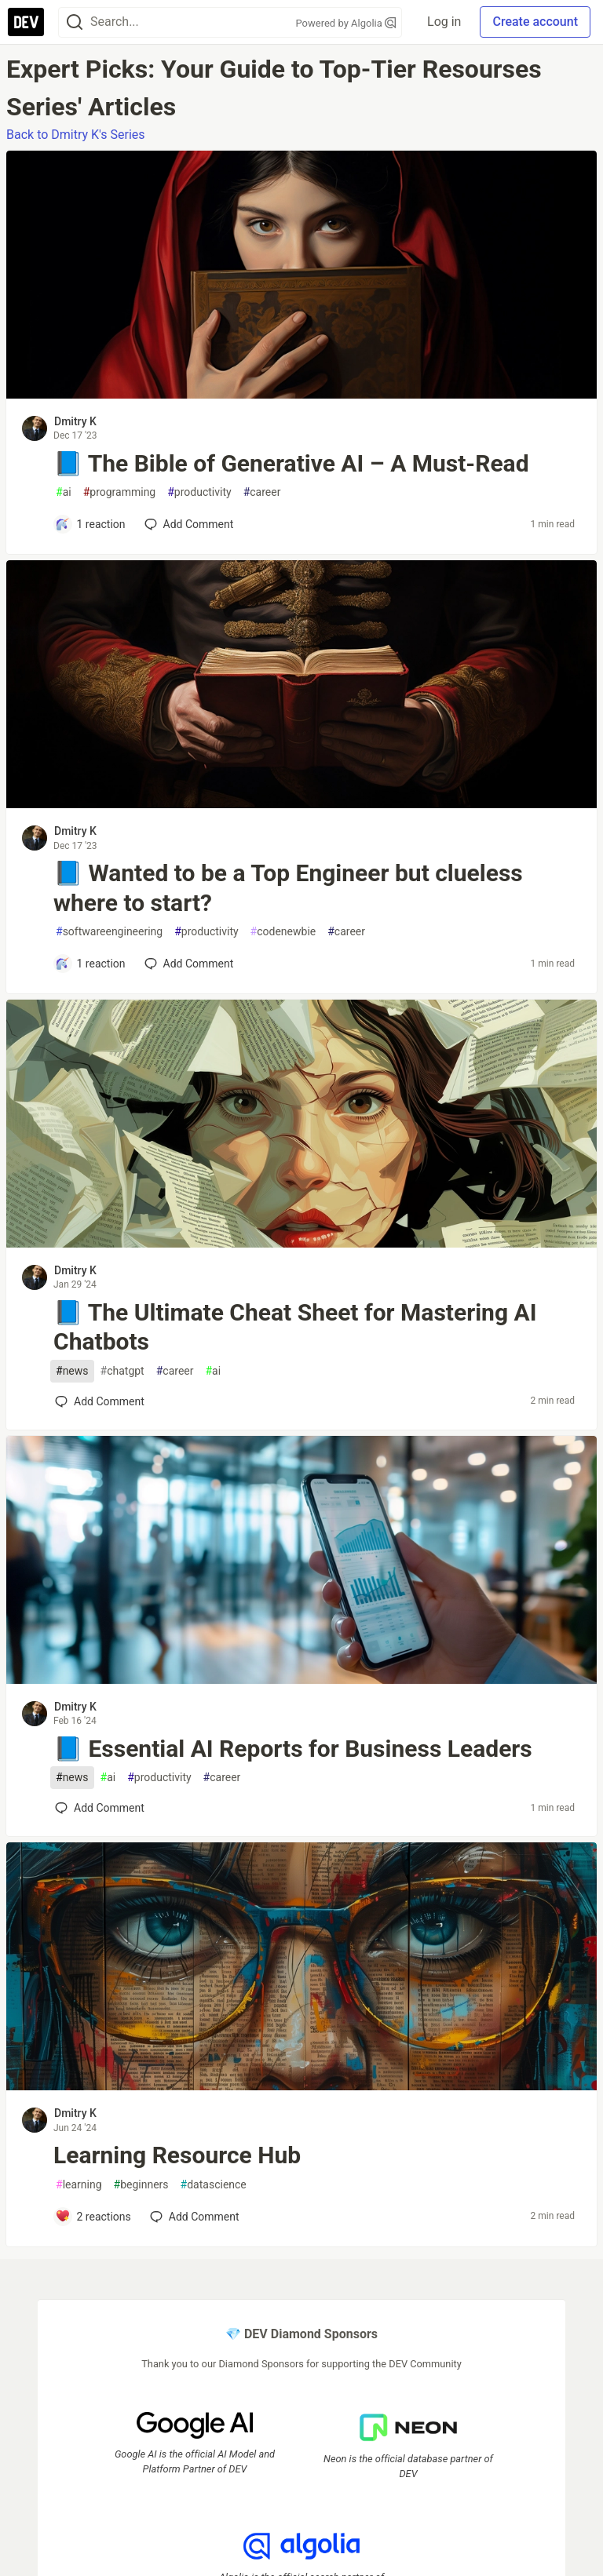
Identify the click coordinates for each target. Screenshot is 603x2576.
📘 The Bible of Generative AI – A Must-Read (291, 463)
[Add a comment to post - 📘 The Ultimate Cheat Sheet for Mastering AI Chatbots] (100, 1401)
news (72, 1371)
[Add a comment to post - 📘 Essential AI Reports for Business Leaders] (100, 1807)
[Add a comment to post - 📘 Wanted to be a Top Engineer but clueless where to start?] (90, 963)
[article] (301, 394)
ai (63, 492)
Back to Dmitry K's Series (75, 134)
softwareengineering (109, 932)
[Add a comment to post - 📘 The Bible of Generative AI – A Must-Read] (90, 524)
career (262, 492)
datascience (214, 2185)
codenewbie (283, 932)
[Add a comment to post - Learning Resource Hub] (93, 2217)
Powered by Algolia (346, 23)
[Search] (74, 22)
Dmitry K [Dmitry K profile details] (75, 421)
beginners (141, 2185)
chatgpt (122, 1371)
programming (119, 492)
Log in (444, 21)
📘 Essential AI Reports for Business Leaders (292, 1748)
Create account (535, 21)
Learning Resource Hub (177, 2155)
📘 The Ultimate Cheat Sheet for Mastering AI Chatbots (294, 1327)
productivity (199, 492)
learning (79, 2185)
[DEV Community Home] (26, 22)
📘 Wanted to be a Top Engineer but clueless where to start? (288, 887)
